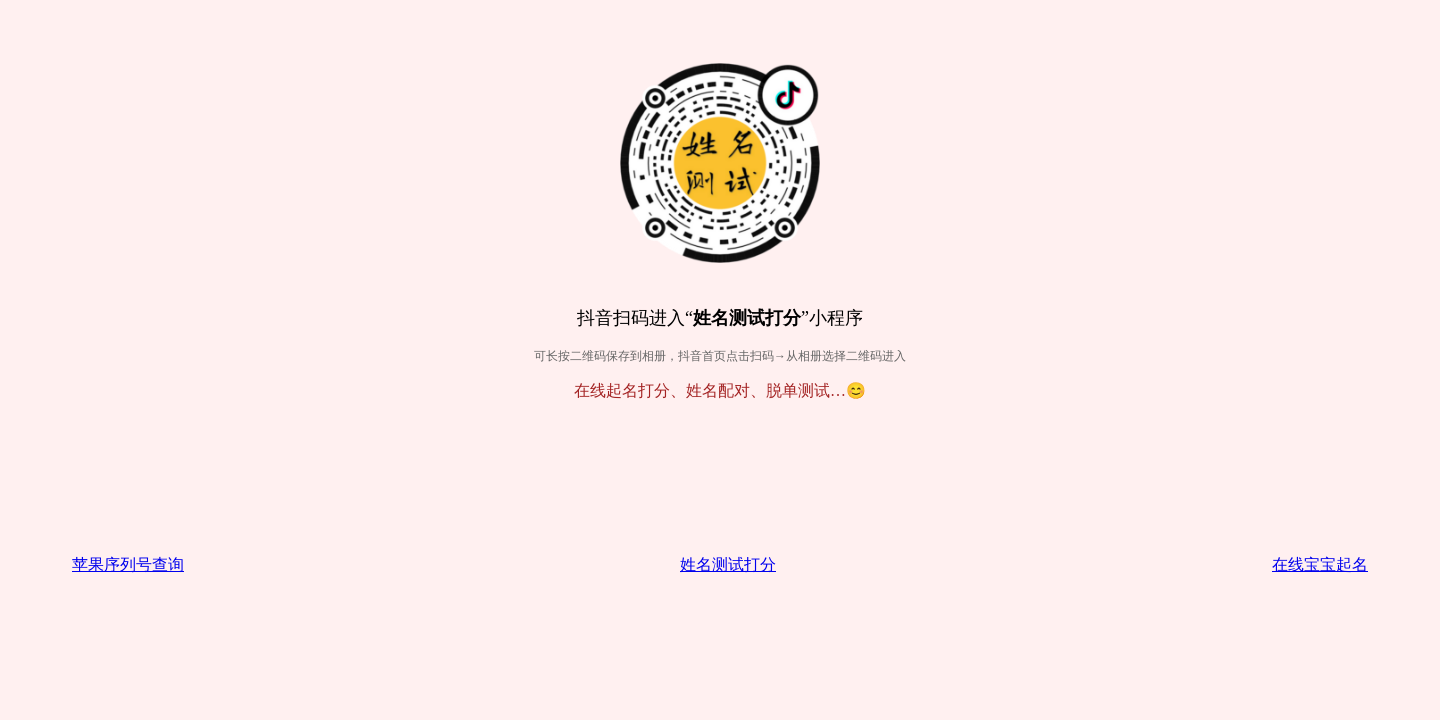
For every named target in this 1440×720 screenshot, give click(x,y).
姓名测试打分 (728, 564)
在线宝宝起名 (1320, 564)
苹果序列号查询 (128, 564)
